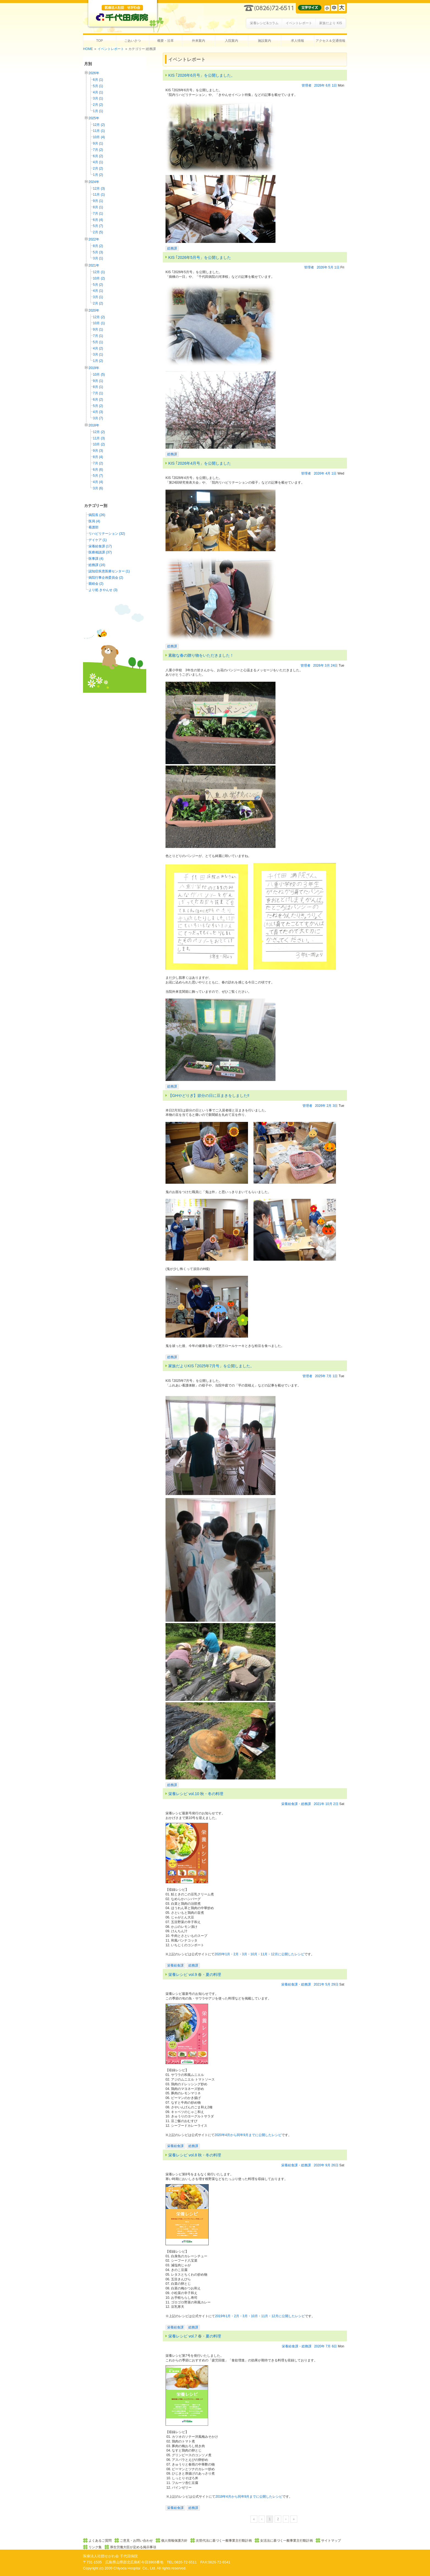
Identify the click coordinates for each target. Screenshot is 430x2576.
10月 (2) (99, 278)
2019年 (94, 368)
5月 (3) (98, 252)
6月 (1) (98, 80)
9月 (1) (98, 143)
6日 (334, 2346)
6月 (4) (98, 220)
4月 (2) (98, 348)
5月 (330, 267)
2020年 (94, 310)
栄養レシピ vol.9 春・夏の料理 (194, 1974)
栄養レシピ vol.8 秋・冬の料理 (194, 2155)
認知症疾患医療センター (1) (109, 571)
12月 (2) (99, 125)
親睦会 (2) (96, 584)
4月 (327, 473)
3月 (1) (98, 98)
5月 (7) (98, 226)
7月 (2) (98, 150)
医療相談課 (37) (100, 552)
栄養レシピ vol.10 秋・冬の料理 (195, 1794)
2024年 (94, 182)
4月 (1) (98, 92)
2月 (329, 1106)
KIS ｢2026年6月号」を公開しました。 (201, 75)
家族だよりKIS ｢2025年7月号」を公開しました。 (211, 1366)
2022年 (94, 239)
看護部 (93, 527)
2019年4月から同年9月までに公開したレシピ (248, 2497)
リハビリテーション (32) (107, 534)
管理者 (307, 85)
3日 (335, 1106)
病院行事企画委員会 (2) (106, 577)
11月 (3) (99, 438)
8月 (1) (98, 207)
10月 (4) (99, 137)
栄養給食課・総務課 (296, 1804)
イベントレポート (111, 49)
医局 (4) (94, 521)
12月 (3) (99, 188)
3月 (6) (98, 488)
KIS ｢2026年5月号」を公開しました (199, 257)
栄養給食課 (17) (100, 546)
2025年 (94, 118)
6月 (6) (98, 470)
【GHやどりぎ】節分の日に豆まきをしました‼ (208, 1095)
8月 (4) (98, 457)
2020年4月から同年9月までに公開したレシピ (248, 2135)
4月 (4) (98, 482)
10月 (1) (99, 323)
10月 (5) (99, 374)
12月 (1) (99, 272)
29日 (334, 1984)
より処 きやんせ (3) (103, 590)
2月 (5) (98, 232)
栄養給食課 (175, 1965)
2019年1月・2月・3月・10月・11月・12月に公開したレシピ (260, 2316)
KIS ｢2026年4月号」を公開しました (199, 463)
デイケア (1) (98, 540)
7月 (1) (98, 213)
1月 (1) (98, 111)
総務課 (172, 248)
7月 (329, 1376)
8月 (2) (98, 246)
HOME (88, 49)
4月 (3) (98, 412)
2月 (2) (98, 105)
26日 (334, 2165)
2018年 (94, 425)
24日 (334, 665)
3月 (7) (98, 418)
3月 (327, 665)
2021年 (94, 265)
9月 (327, 2165)
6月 (328, 85)
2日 (335, 1804)
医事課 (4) (96, 559)
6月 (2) (98, 156)
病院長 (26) (97, 515)
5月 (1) (98, 86)
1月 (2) (98, 175)
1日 (334, 85)
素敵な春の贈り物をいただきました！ (201, 655)
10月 (328, 1804)
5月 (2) (98, 285)
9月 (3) (98, 451)
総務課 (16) (97, 565)
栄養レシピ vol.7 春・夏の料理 (194, 2336)
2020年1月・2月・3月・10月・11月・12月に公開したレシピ (259, 1954)
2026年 (94, 73)
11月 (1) (99, 131)
